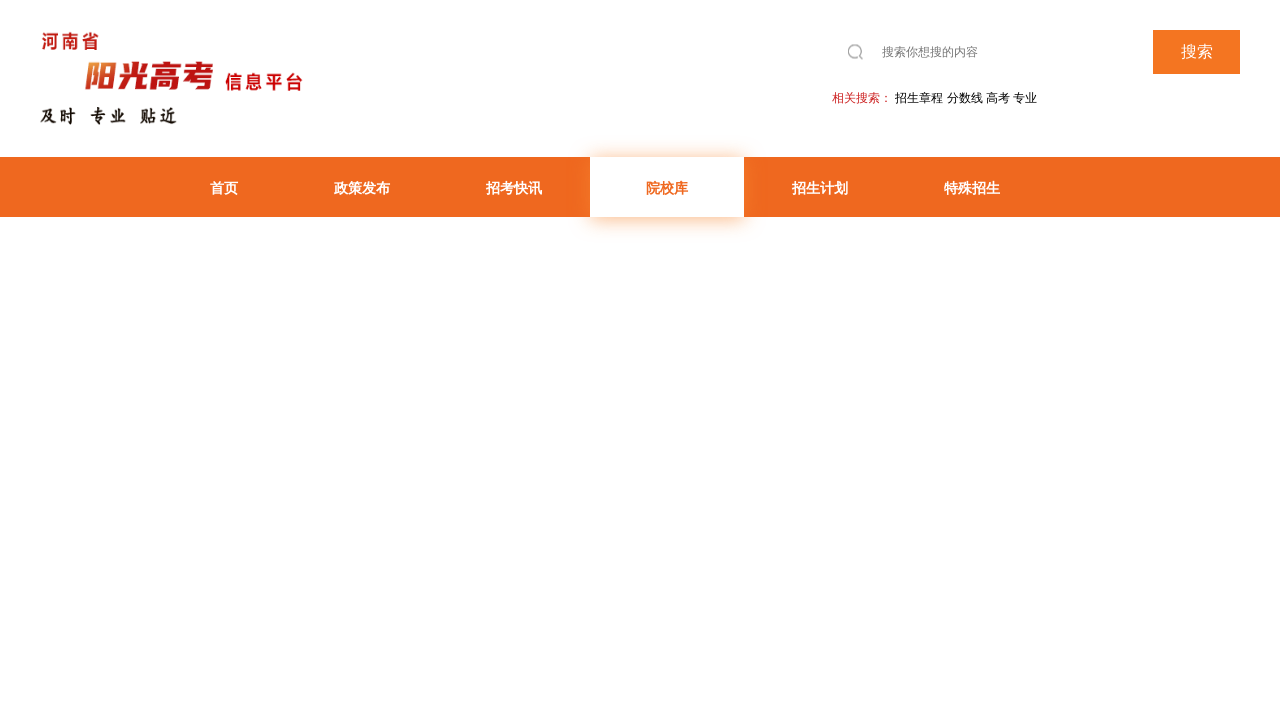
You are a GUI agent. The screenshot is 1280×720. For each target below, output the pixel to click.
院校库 (667, 188)
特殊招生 (972, 188)
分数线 (965, 98)
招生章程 (919, 98)
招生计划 (820, 188)
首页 (224, 188)
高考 (998, 98)
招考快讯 (514, 188)
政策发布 (362, 188)
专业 (1025, 98)
